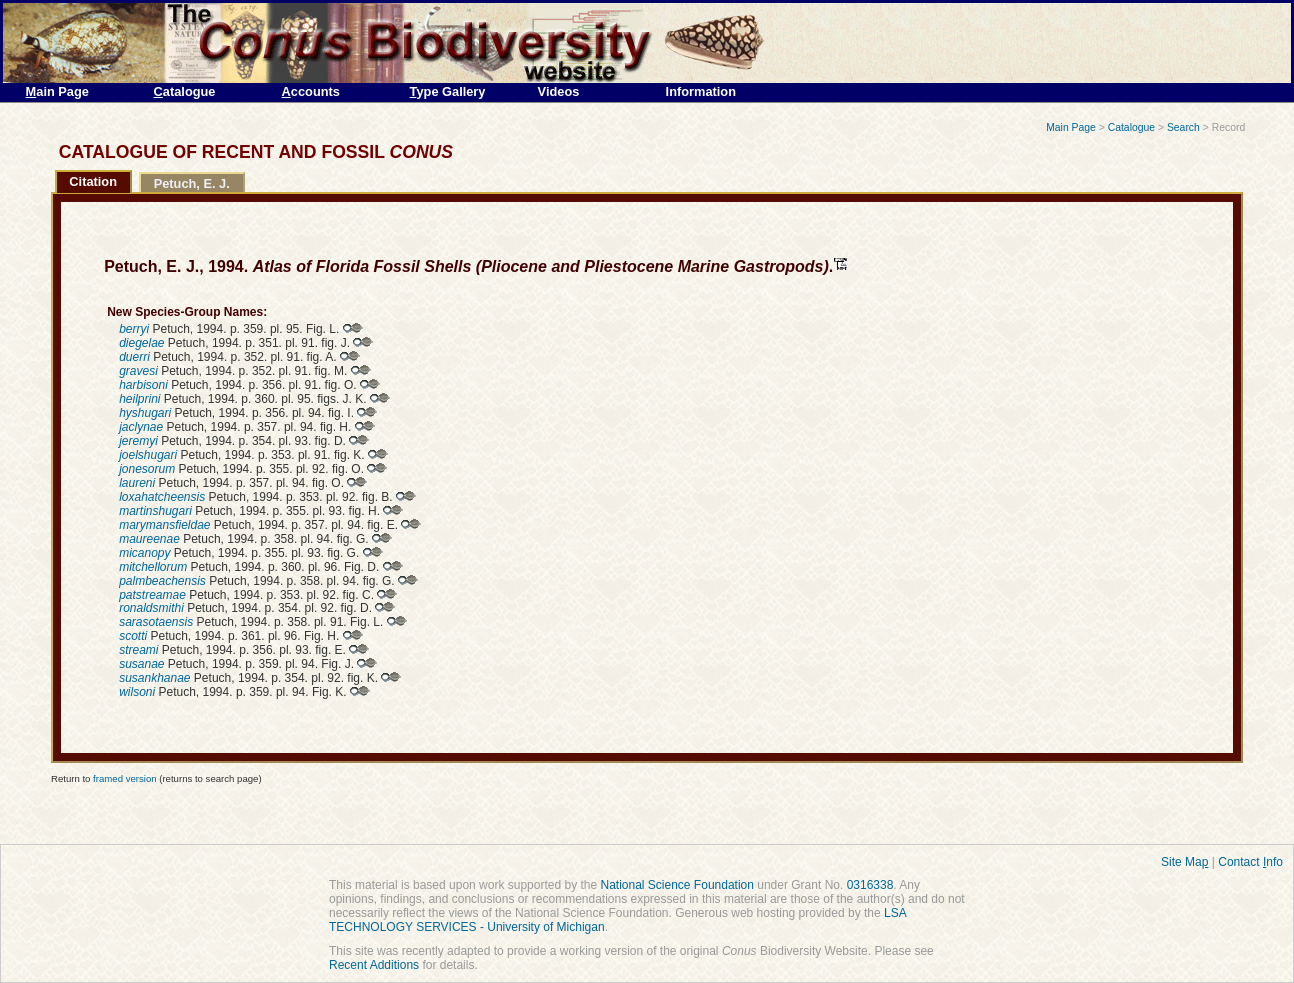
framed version (124, 778)
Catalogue (1131, 127)
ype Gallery (448, 91)
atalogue (185, 91)
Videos (559, 91)
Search (1183, 127)
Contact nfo (1250, 862)
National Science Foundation (676, 885)
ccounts (311, 91)
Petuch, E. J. (192, 183)
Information (701, 91)
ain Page (57, 91)
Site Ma (1184, 862)
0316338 (870, 885)
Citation (93, 181)
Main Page (1071, 127)
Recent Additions (374, 965)
